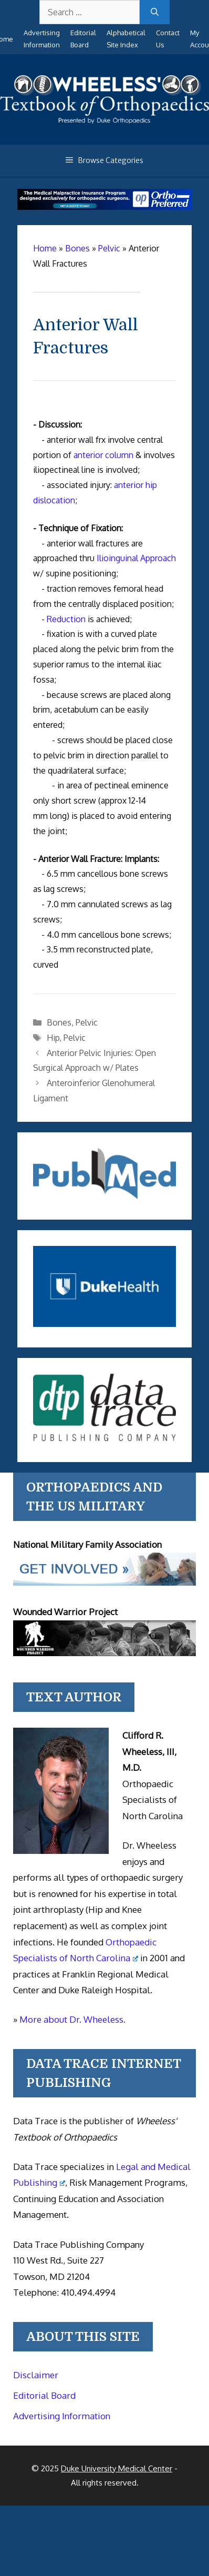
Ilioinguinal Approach (136, 558)
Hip (53, 1037)
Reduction (66, 619)
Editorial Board (44, 2395)
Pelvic (87, 1022)
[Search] (155, 12)
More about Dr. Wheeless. (72, 2019)
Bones (59, 1022)
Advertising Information (61, 2415)
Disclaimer (35, 2374)
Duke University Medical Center (116, 2468)
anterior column (103, 455)
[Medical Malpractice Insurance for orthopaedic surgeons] (104, 206)
